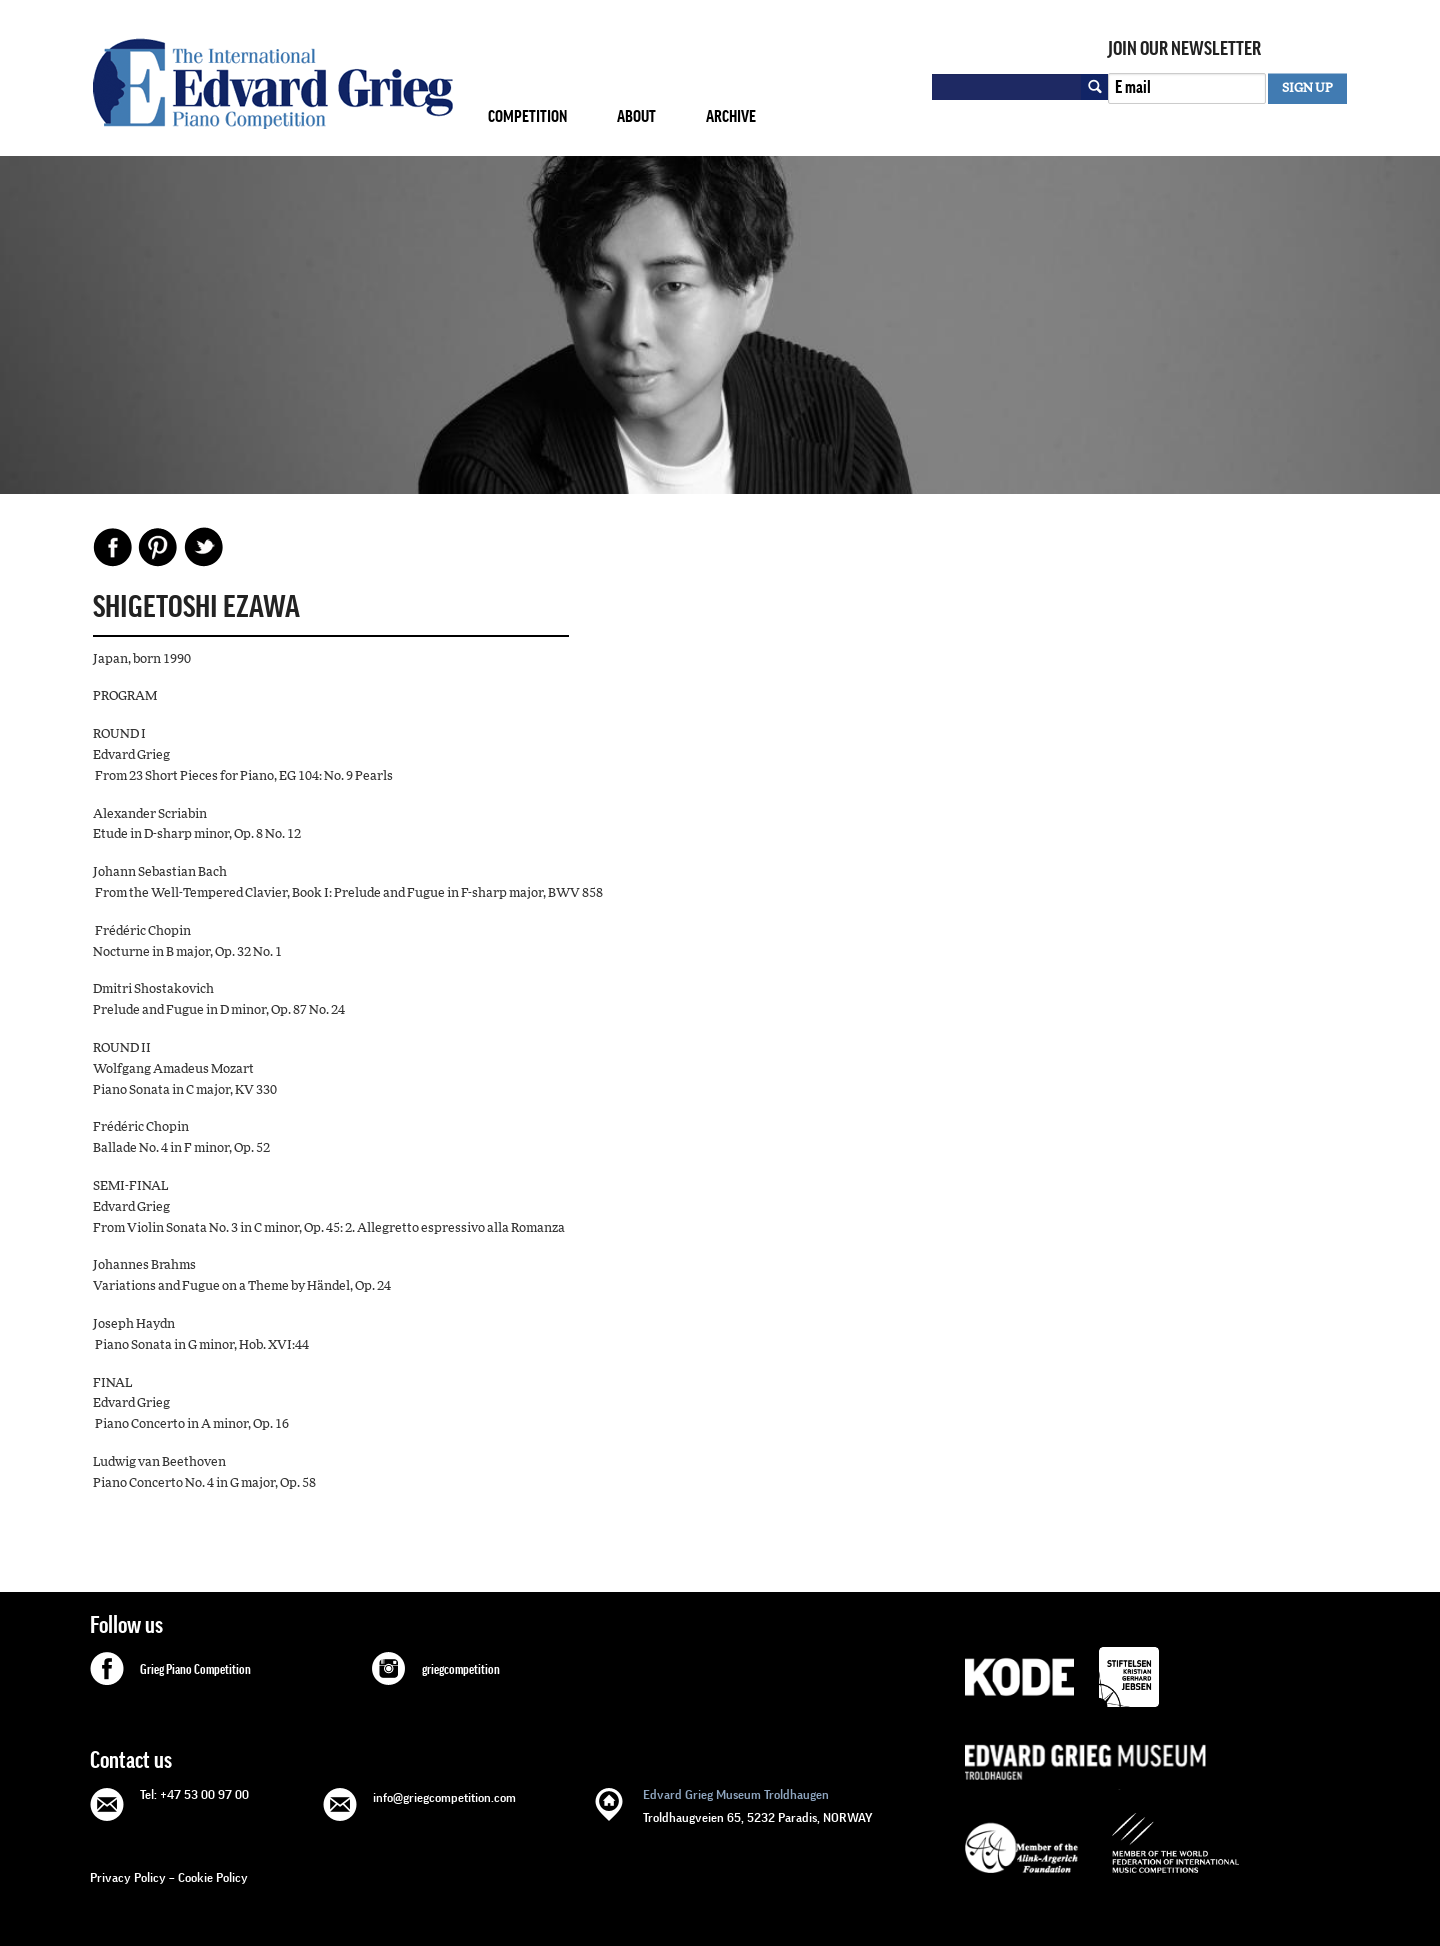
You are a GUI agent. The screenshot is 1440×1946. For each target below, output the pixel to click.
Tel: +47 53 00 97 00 (194, 1794)
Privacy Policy (128, 1877)
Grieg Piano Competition (195, 1670)
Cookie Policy (213, 1877)
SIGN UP (1307, 88)
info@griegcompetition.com (444, 1797)
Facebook (113, 547)
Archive (731, 116)
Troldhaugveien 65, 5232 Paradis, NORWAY (758, 1804)
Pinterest (158, 547)
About (636, 116)
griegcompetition (461, 1670)
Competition (527, 116)
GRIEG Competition (273, 83)
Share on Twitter (203, 547)
